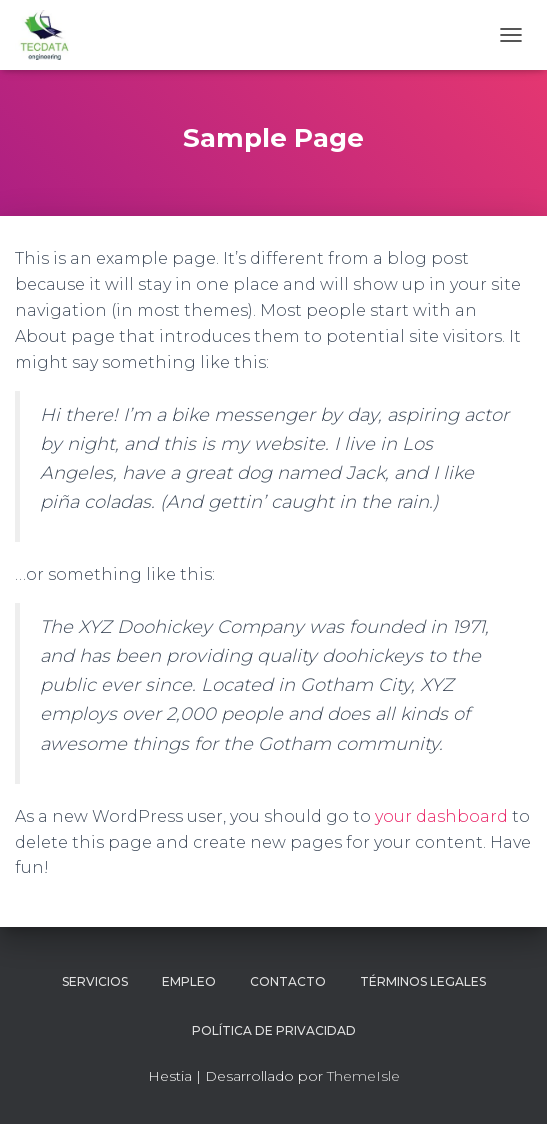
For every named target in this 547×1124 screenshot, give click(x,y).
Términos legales (423, 981)
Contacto (288, 981)
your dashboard (441, 816)
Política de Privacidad (274, 1030)
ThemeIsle (363, 1076)
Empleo (189, 981)
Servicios (95, 981)
